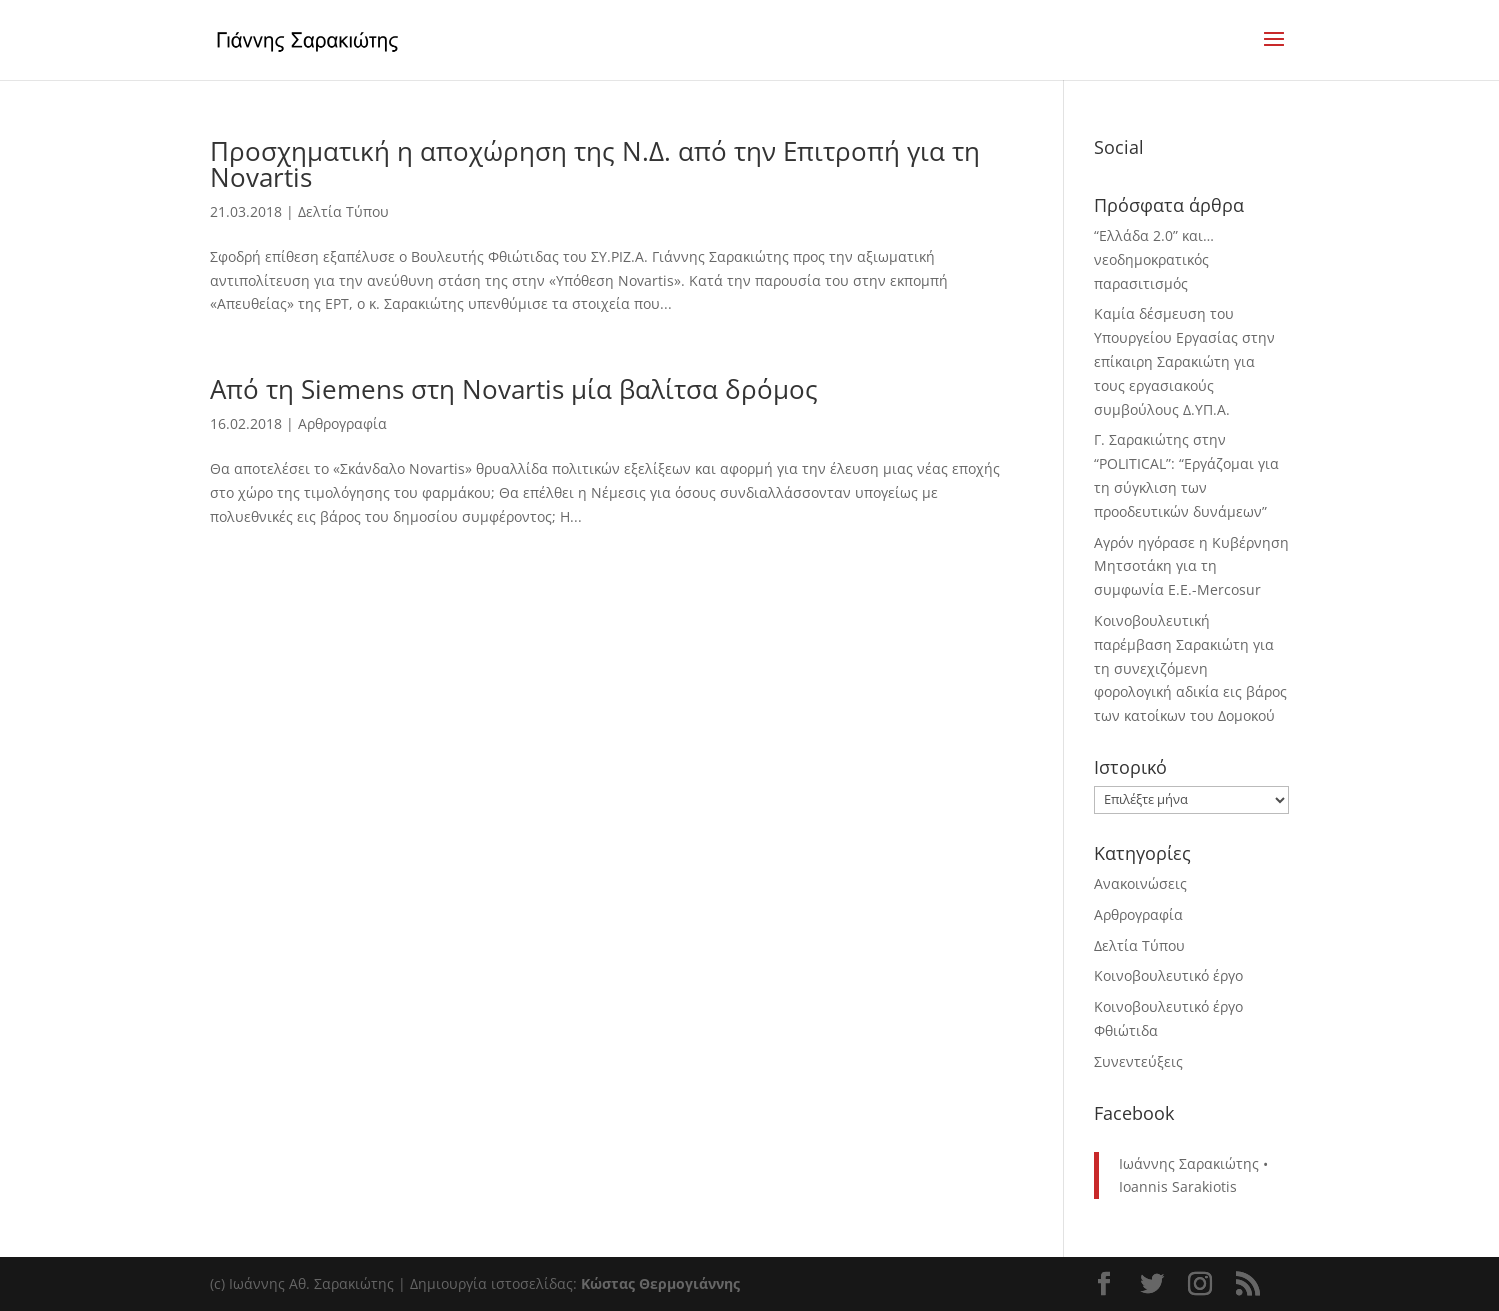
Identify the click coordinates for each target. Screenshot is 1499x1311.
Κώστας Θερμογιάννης (660, 1283)
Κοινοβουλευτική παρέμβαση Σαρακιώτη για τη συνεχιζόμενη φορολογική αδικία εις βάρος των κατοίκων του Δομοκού (1190, 668)
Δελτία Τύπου (343, 211)
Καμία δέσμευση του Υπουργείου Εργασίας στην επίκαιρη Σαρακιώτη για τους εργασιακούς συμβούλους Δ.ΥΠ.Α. (1184, 361)
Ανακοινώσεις (1140, 883)
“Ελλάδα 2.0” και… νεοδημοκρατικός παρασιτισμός (1154, 259)
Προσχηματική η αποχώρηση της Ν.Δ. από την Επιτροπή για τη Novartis (595, 164)
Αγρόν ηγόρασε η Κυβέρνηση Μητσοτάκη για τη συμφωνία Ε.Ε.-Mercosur (1191, 566)
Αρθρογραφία (342, 423)
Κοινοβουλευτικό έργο (1168, 975)
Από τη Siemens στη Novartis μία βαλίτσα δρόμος (514, 389)
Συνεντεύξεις (1138, 1061)
